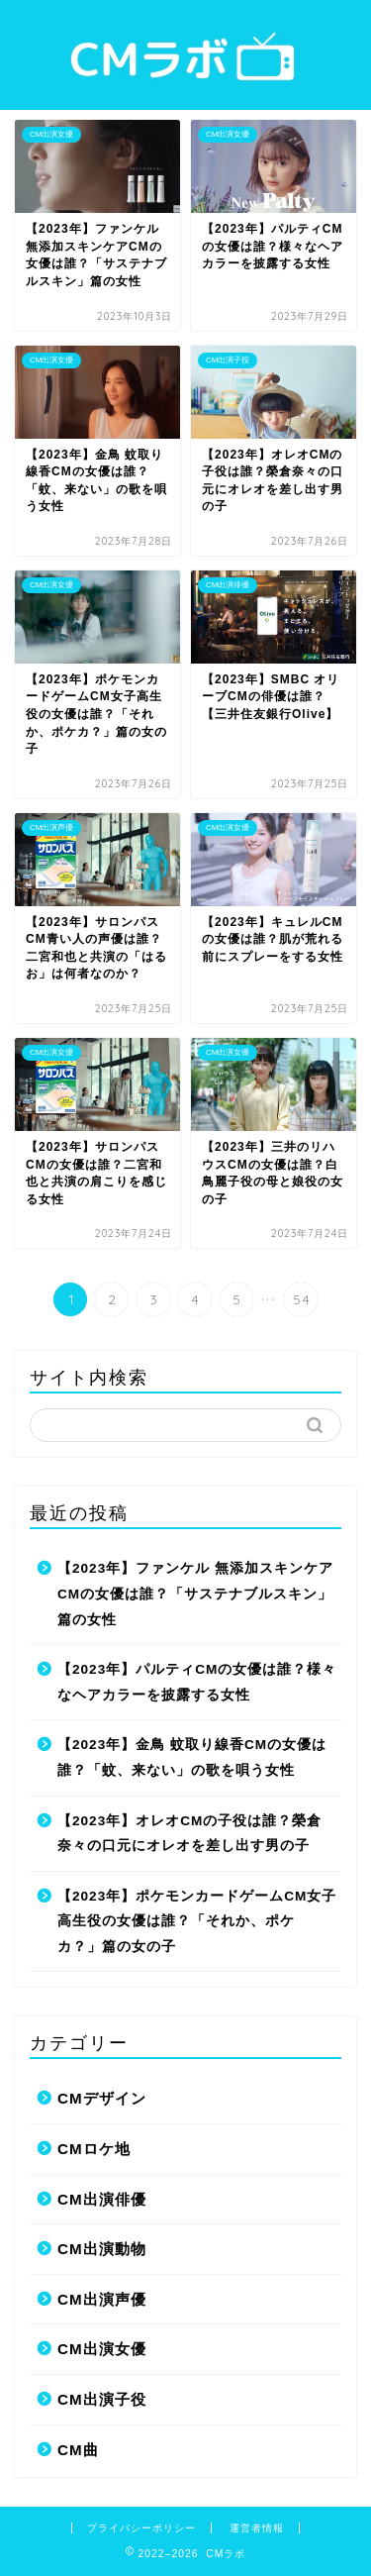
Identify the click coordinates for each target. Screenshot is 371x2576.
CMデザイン (101, 2098)
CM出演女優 (101, 2348)
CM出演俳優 (101, 2199)
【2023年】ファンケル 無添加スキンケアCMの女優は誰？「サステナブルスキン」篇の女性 (195, 1593)
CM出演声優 (101, 2299)
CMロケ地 (94, 2148)
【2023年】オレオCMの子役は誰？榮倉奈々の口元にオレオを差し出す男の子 (189, 1833)
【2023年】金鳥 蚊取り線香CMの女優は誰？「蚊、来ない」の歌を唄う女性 (191, 1757)
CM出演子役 (101, 2399)
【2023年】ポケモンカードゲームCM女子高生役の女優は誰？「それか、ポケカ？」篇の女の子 (196, 1921)
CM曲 (78, 2449)
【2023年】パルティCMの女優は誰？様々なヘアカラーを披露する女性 (196, 1682)
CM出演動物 (101, 2248)
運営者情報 (257, 2528)
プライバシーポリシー (141, 2528)
